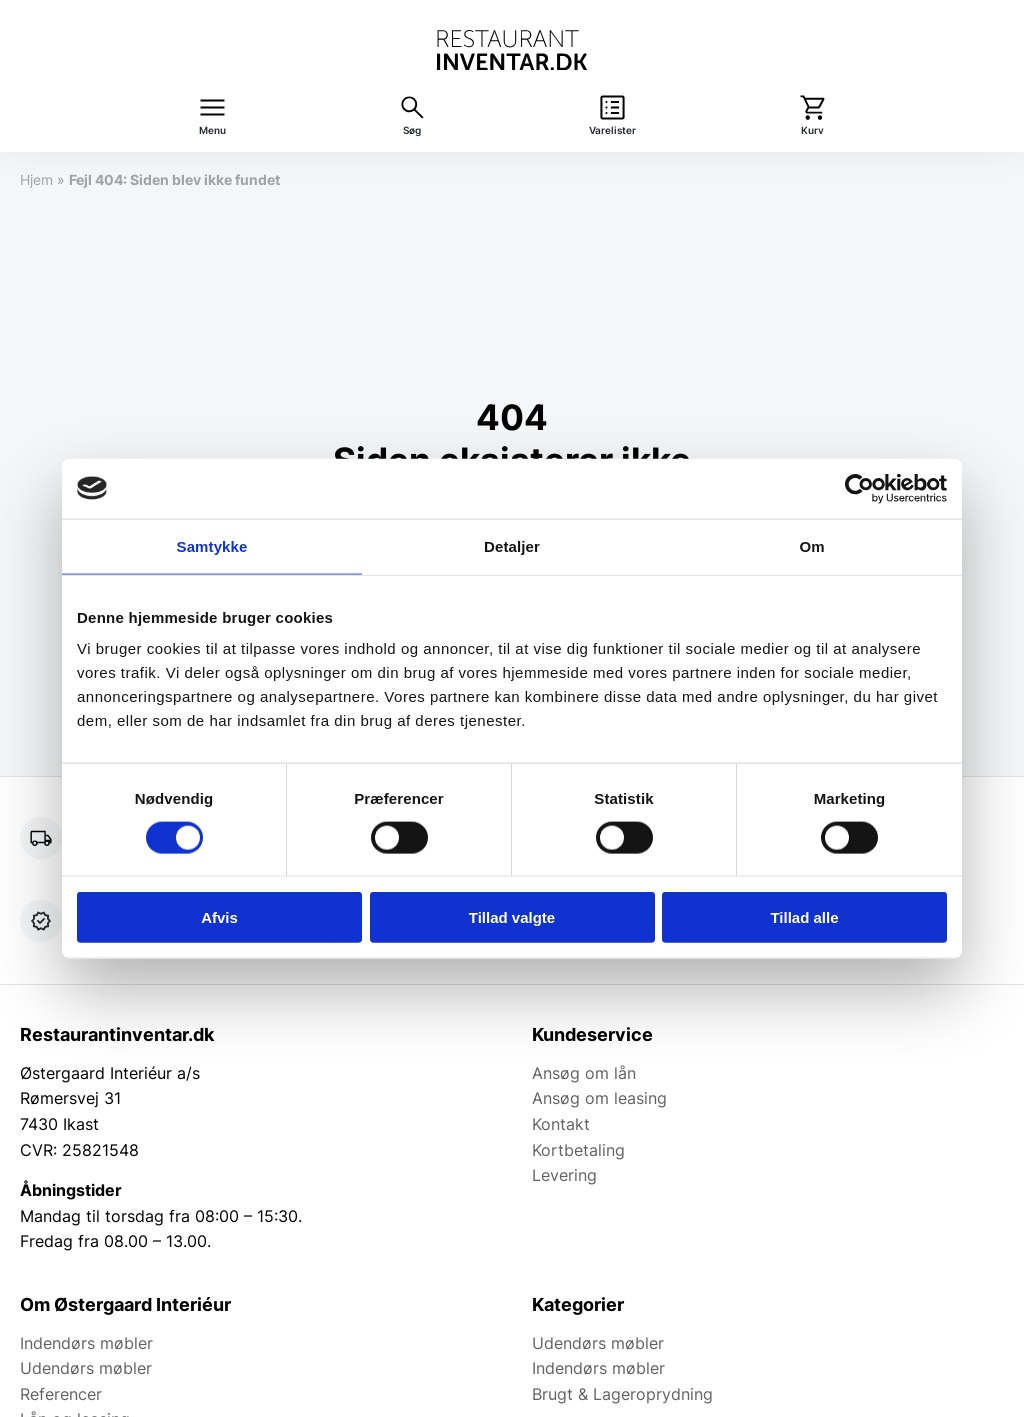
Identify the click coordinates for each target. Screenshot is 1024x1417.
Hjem (36, 179)
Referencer (61, 1394)
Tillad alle (804, 917)
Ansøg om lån (584, 1073)
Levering (564, 1175)
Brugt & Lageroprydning (622, 1394)
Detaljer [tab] (512, 545)
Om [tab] (811, 545)
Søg (412, 130)
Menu (212, 130)
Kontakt (561, 1124)
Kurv (812, 130)
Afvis (219, 917)
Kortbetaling (578, 1150)
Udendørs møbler (86, 1368)
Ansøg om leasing (599, 1098)
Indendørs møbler (86, 1343)
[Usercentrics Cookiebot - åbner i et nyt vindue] (859, 488)
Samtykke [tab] (212, 545)
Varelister (612, 130)
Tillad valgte (512, 917)
